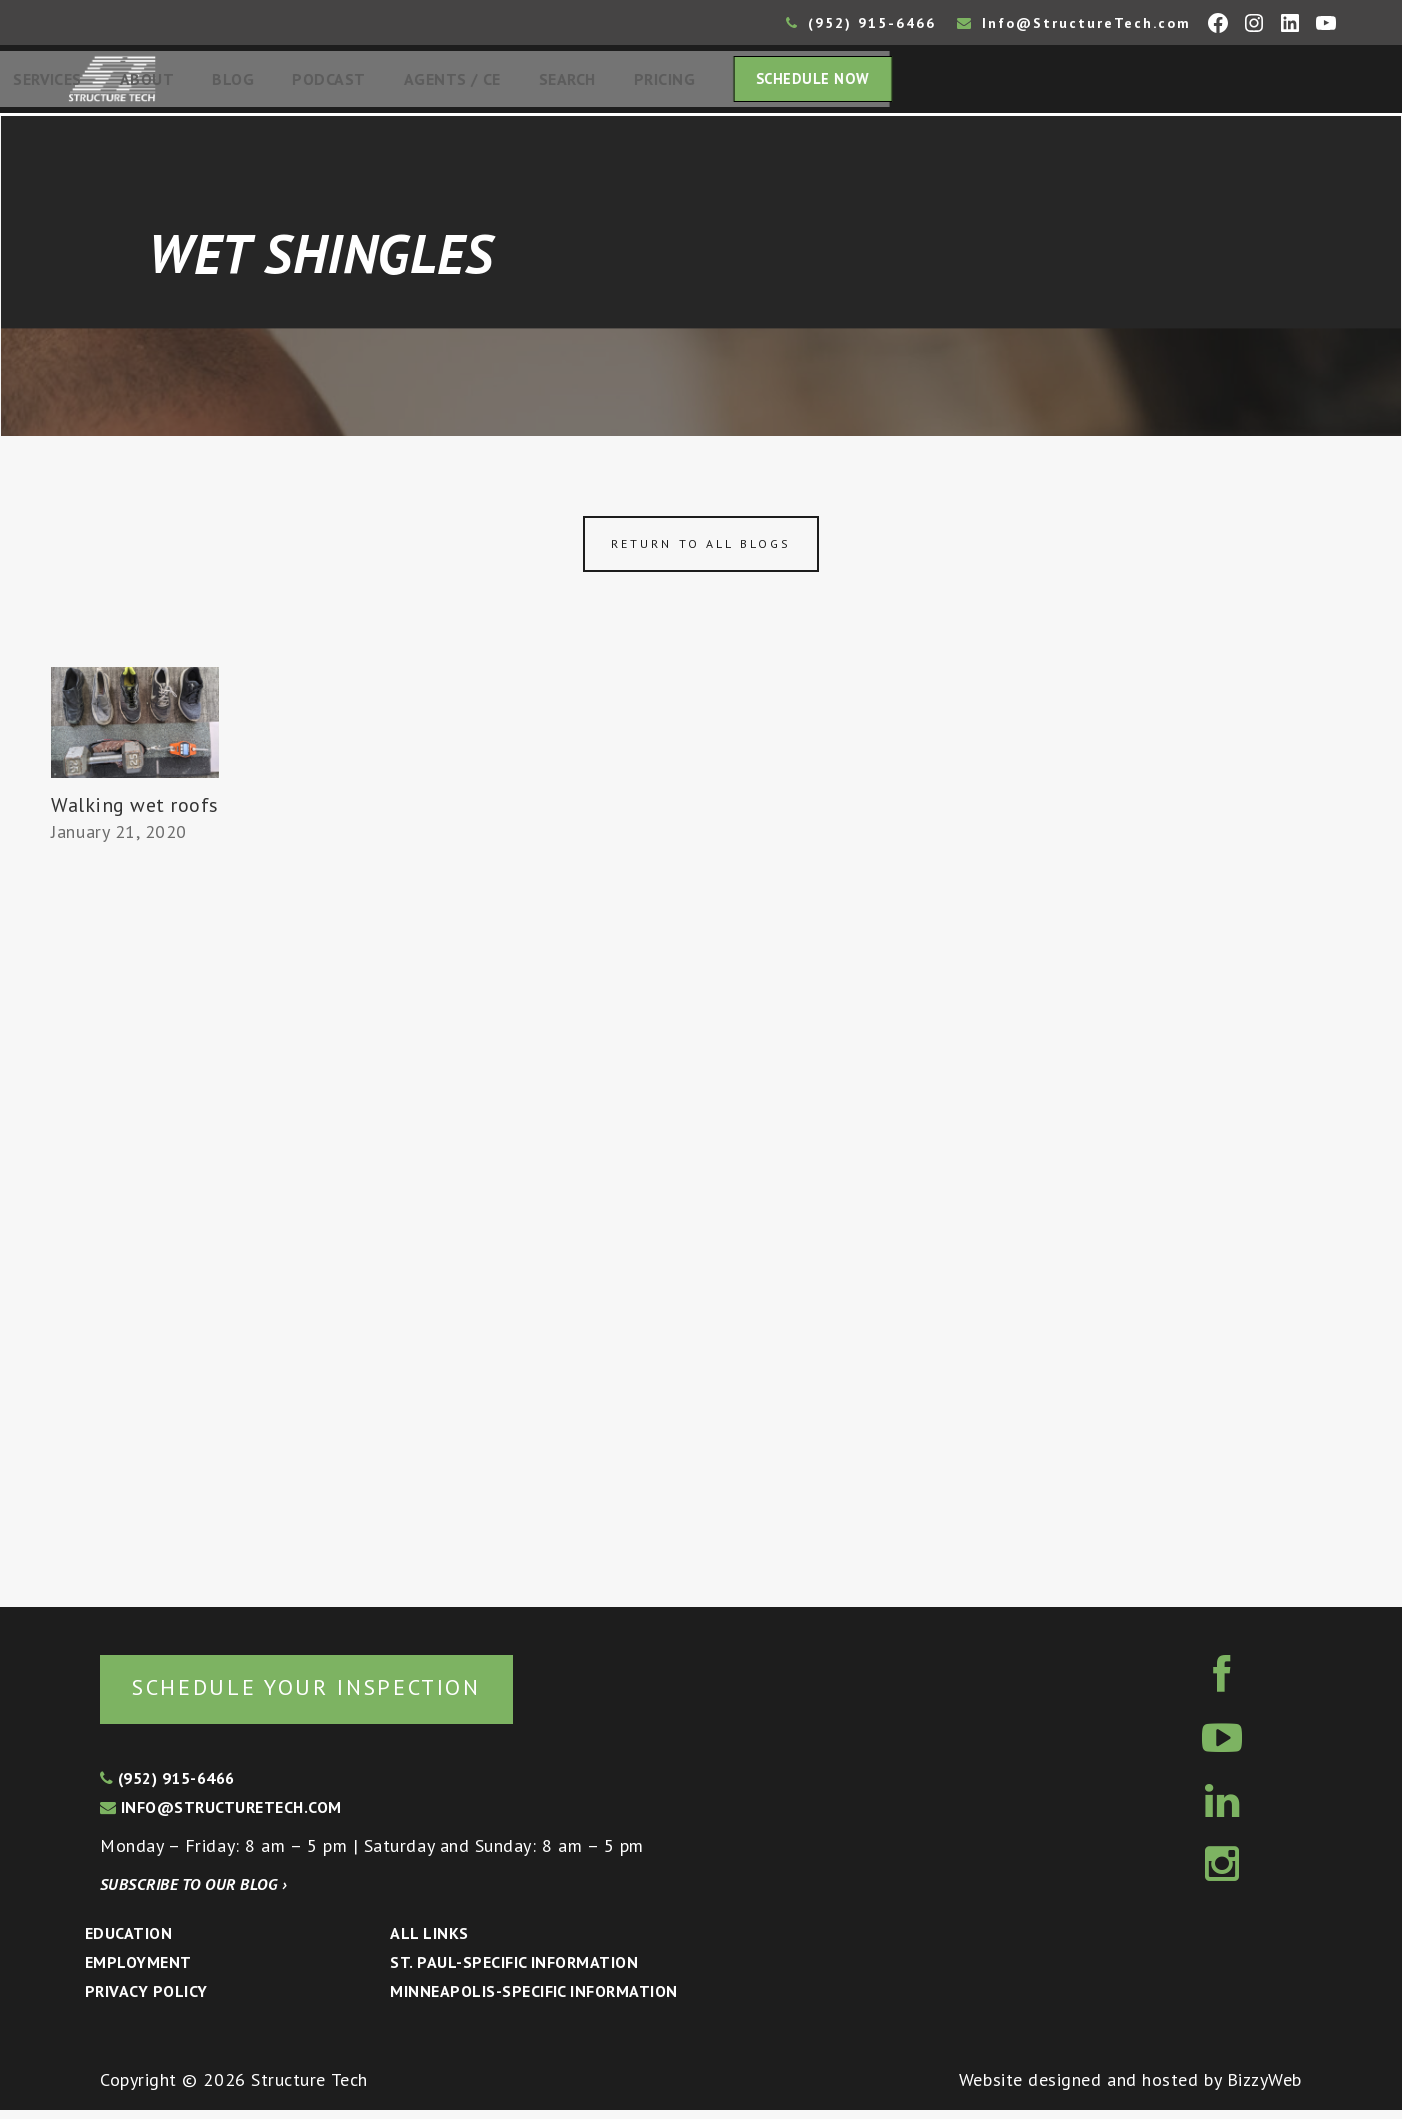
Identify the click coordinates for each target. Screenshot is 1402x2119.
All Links (429, 1942)
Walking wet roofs (135, 812)
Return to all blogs (701, 549)
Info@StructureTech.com (1074, 23)
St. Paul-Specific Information (514, 1971)
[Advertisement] (135, 1224)
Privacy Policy (146, 1999)
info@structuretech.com (221, 1815)
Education (128, 1942)
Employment (138, 1971)
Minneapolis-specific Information (533, 1999)
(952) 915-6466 (861, 23)
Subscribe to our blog (193, 1893)
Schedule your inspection (335, 1694)
